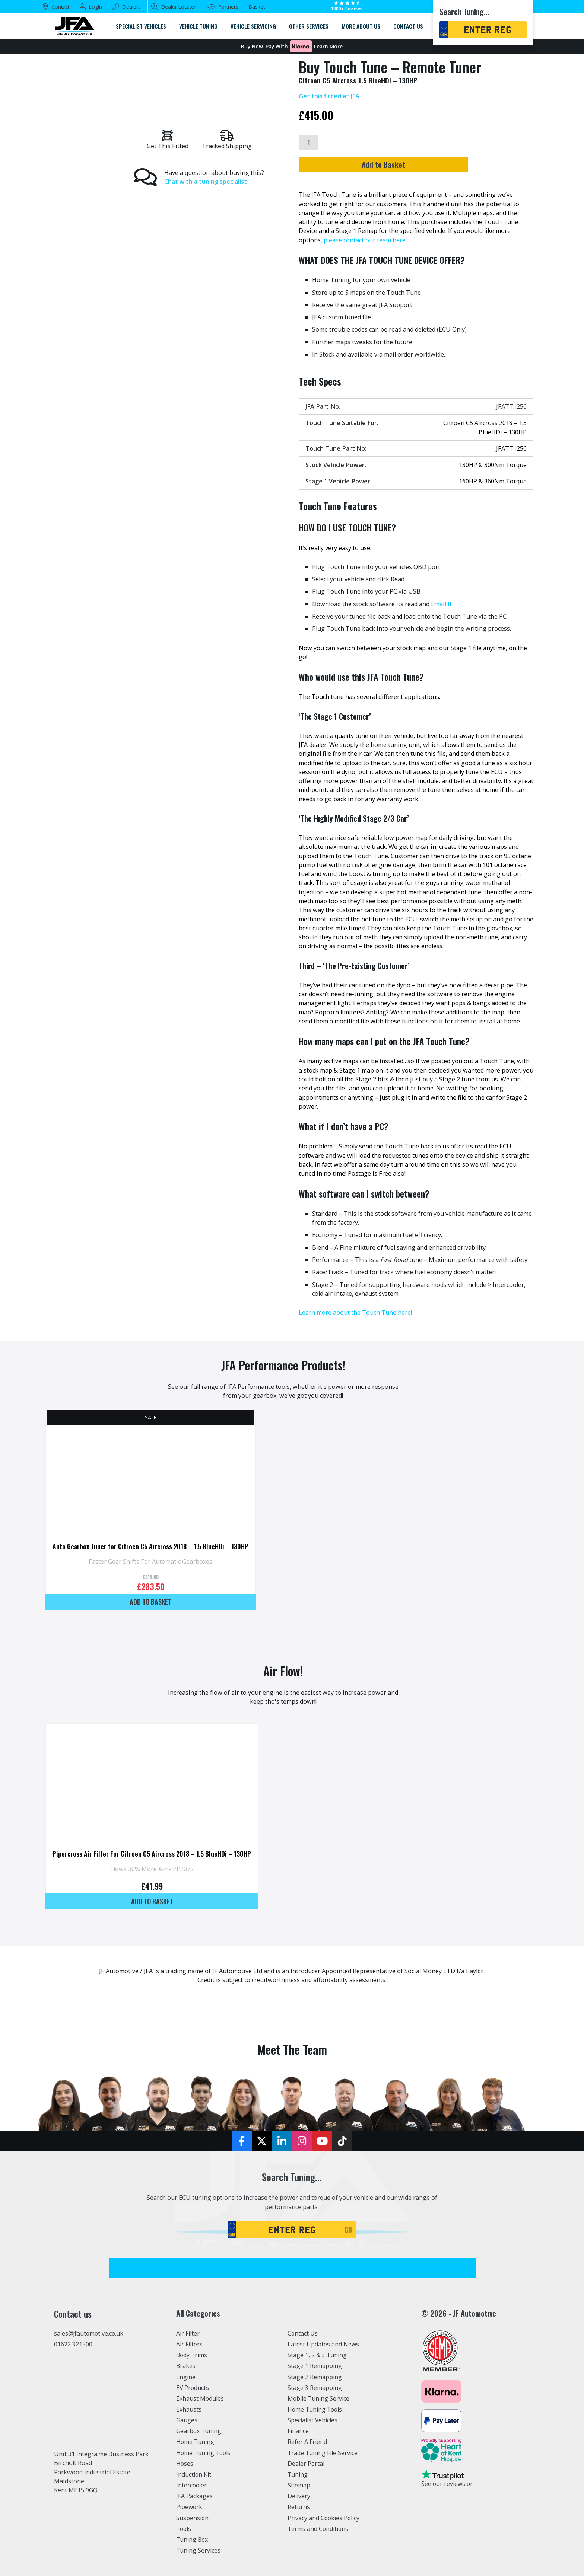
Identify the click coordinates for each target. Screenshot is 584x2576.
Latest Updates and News (324, 2344)
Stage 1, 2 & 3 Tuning (317, 2355)
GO (348, 2229)
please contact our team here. (365, 240)
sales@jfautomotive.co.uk (90, 2334)
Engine (186, 2376)
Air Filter (188, 2333)
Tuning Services (199, 2550)
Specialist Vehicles (313, 2420)
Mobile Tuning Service (319, 2398)
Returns (299, 2507)
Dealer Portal (306, 2463)
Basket (257, 6)
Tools (184, 2528)
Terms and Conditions (319, 2528)
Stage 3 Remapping (315, 2387)
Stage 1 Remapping (315, 2366)
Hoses (185, 2463)
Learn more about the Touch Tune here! (355, 1312)
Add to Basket (413, 165)
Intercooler (191, 2485)
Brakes (186, 2366)
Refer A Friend (308, 2442)
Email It (441, 604)
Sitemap (299, 2485)
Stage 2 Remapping (315, 2376)
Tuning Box (192, 2539)
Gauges (186, 2420)
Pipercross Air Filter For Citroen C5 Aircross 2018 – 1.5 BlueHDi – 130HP (152, 1853)
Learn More (328, 46)
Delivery (299, 2496)
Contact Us (303, 2333)
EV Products (193, 2387)
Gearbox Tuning (199, 2431)
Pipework (189, 2507)
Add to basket (150, 1601)
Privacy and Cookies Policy (325, 2517)
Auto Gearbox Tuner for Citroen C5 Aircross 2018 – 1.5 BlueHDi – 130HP (150, 1546)
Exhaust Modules (200, 2398)
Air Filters (190, 2344)
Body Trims (192, 2355)
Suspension (192, 2517)
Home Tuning (195, 2442)
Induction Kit (194, 2474)
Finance (299, 2431)
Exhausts (188, 2409)
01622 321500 (73, 2344)
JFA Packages (194, 2496)
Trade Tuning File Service (324, 2452)
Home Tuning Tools (204, 2452)
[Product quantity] (309, 143)
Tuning (298, 2474)
